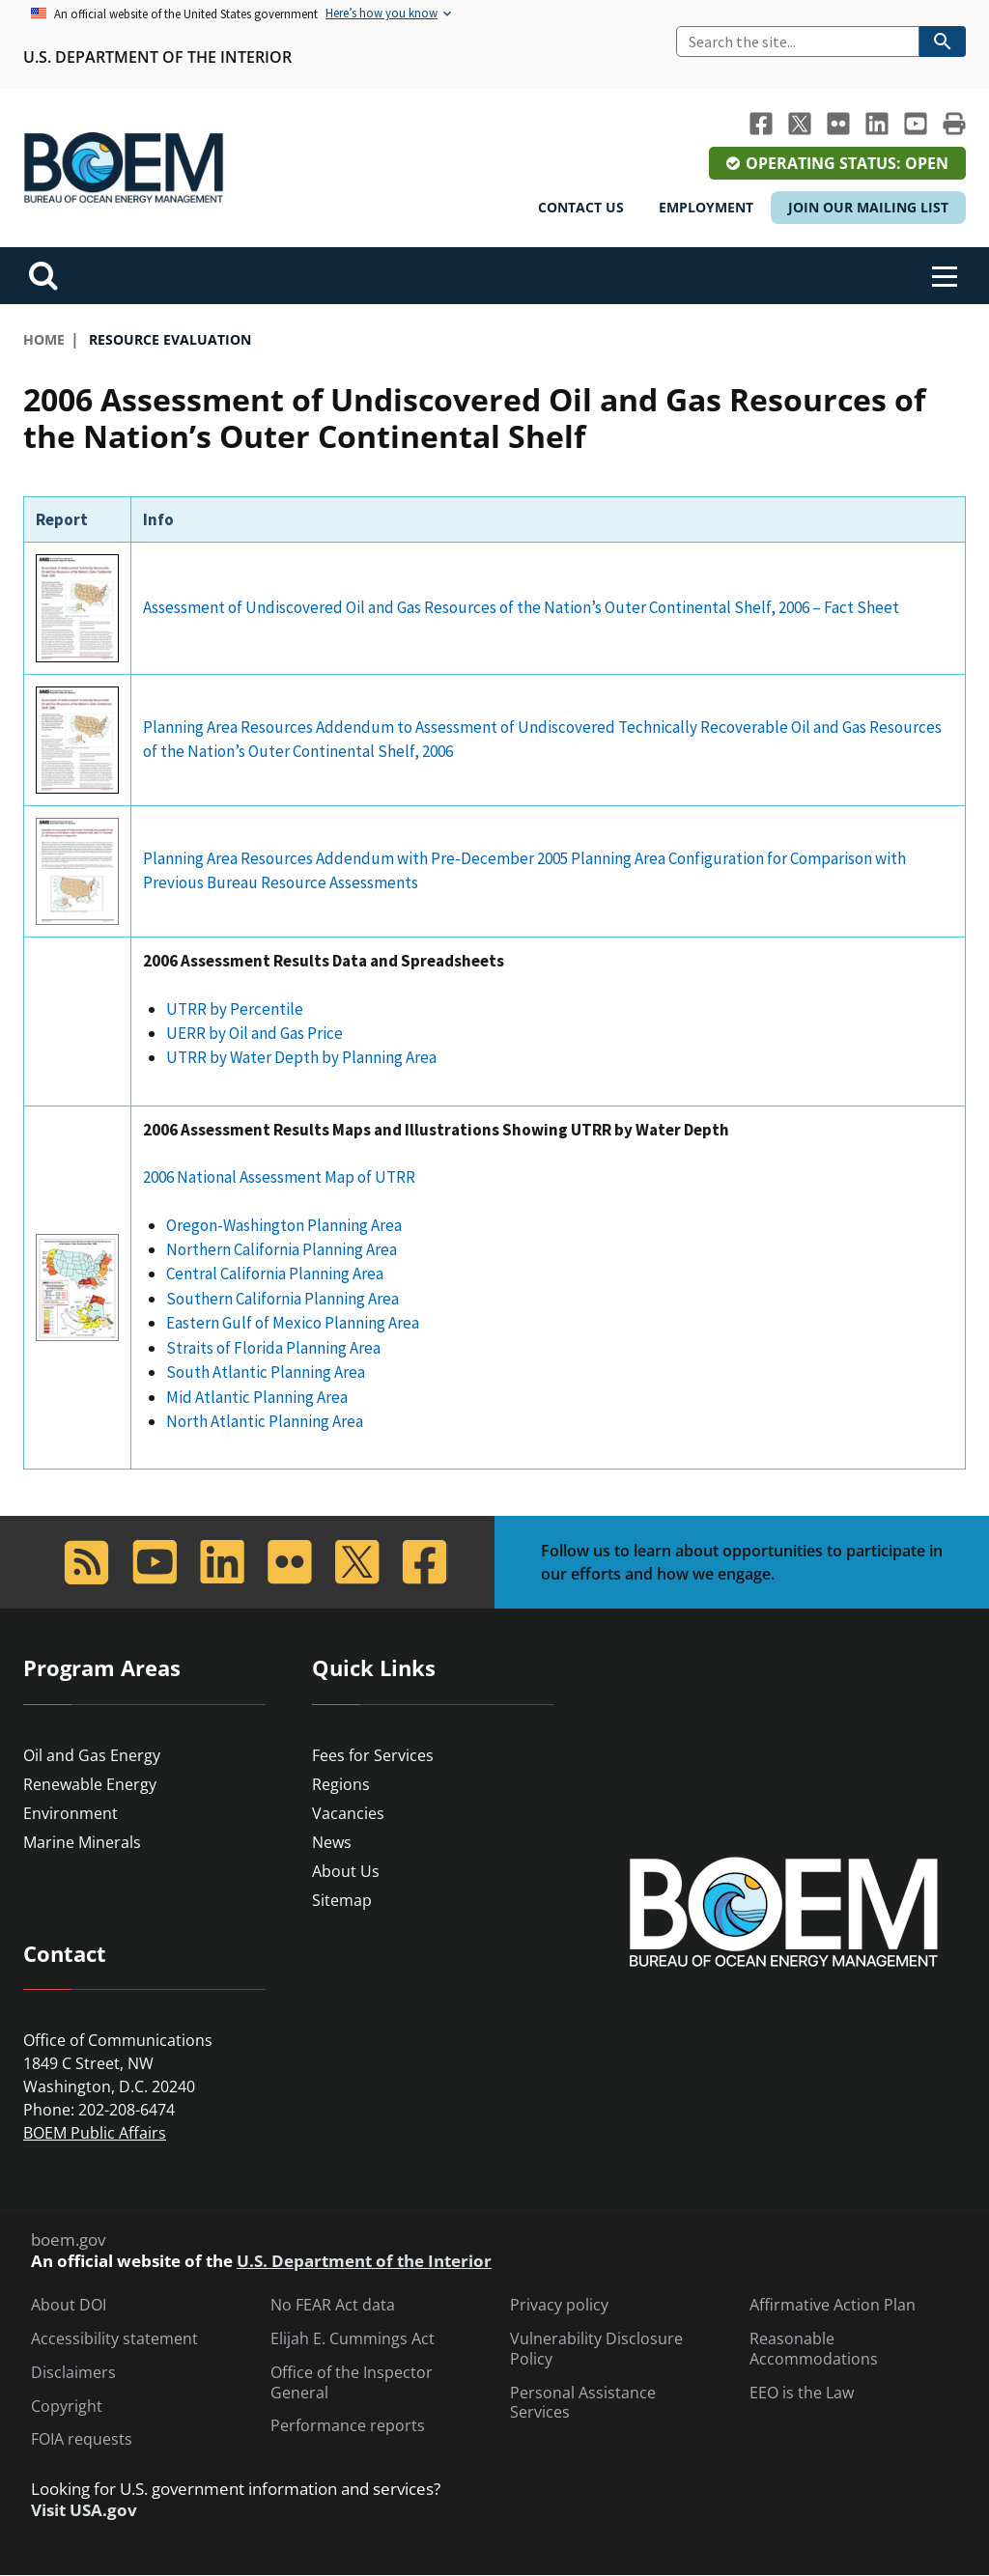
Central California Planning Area (276, 1273)
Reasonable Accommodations (813, 2349)
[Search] (797, 41)
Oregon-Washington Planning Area (284, 1225)
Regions (341, 1784)
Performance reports (347, 2426)
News (332, 1842)
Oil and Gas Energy (91, 1755)
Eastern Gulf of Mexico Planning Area (292, 1322)
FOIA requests (81, 2439)
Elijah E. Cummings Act (352, 2339)
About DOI (68, 2305)
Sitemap (342, 1900)
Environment (70, 1813)
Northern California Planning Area (281, 1249)
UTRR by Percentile (234, 1009)
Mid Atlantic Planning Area (258, 1397)
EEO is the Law (801, 2393)
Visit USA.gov (84, 2510)
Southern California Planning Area (284, 1298)
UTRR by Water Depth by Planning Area (301, 1057)
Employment (706, 207)
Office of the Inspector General (351, 2383)
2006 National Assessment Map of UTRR (279, 1177)
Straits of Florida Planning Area (273, 1347)
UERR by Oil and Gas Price (254, 1033)
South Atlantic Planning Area (265, 1372)
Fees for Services (373, 1755)
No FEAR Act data (332, 2305)
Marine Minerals (82, 1842)
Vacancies (348, 1813)
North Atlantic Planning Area (264, 1421)
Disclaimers (73, 2373)
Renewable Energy (89, 1784)
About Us (346, 1871)
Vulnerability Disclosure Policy (596, 2349)
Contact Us (581, 207)
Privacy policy (559, 2305)
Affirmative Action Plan (832, 2305)
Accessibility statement (114, 2339)
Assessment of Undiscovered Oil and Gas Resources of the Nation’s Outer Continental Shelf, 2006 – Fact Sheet (521, 607)
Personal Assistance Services (583, 2403)
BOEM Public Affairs (94, 2132)
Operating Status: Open (847, 163)
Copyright (66, 2406)
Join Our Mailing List (868, 207)
